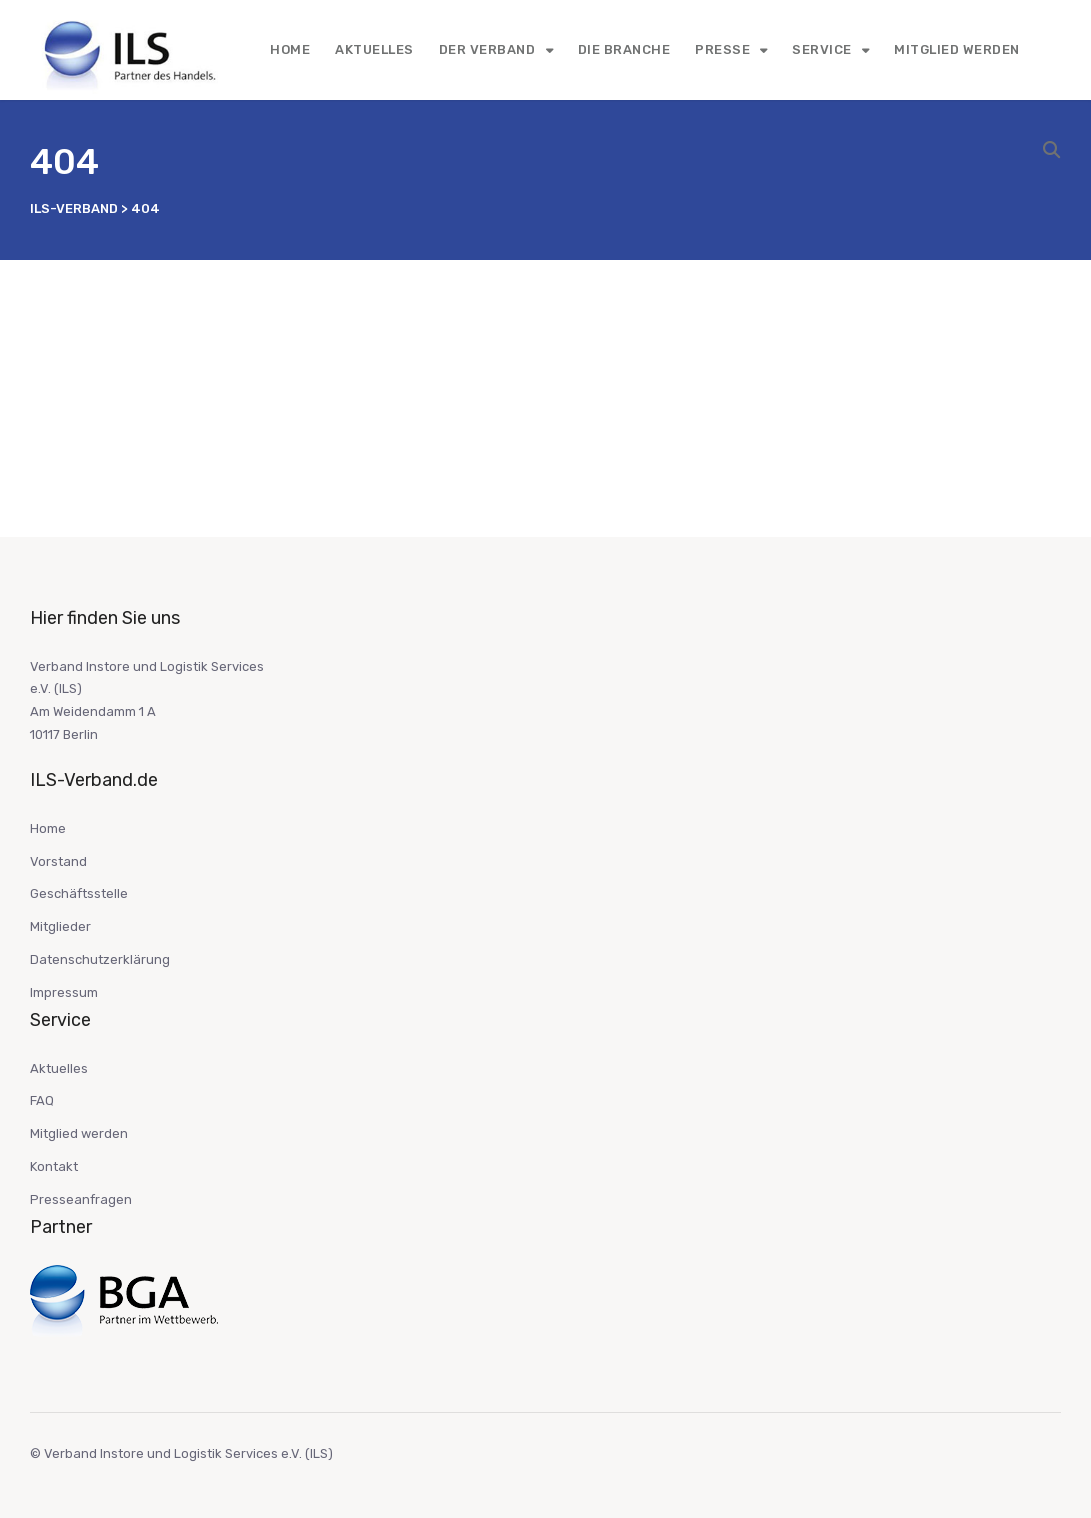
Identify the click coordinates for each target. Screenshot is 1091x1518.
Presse (722, 49)
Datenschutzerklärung (100, 959)
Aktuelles (374, 49)
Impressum (64, 992)
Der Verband (487, 49)
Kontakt (54, 1166)
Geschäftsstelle (79, 893)
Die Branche (624, 49)
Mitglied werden (957, 49)
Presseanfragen (81, 1199)
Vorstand (58, 861)
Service (822, 49)
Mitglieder (60, 926)
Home (290, 49)
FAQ (42, 1100)
